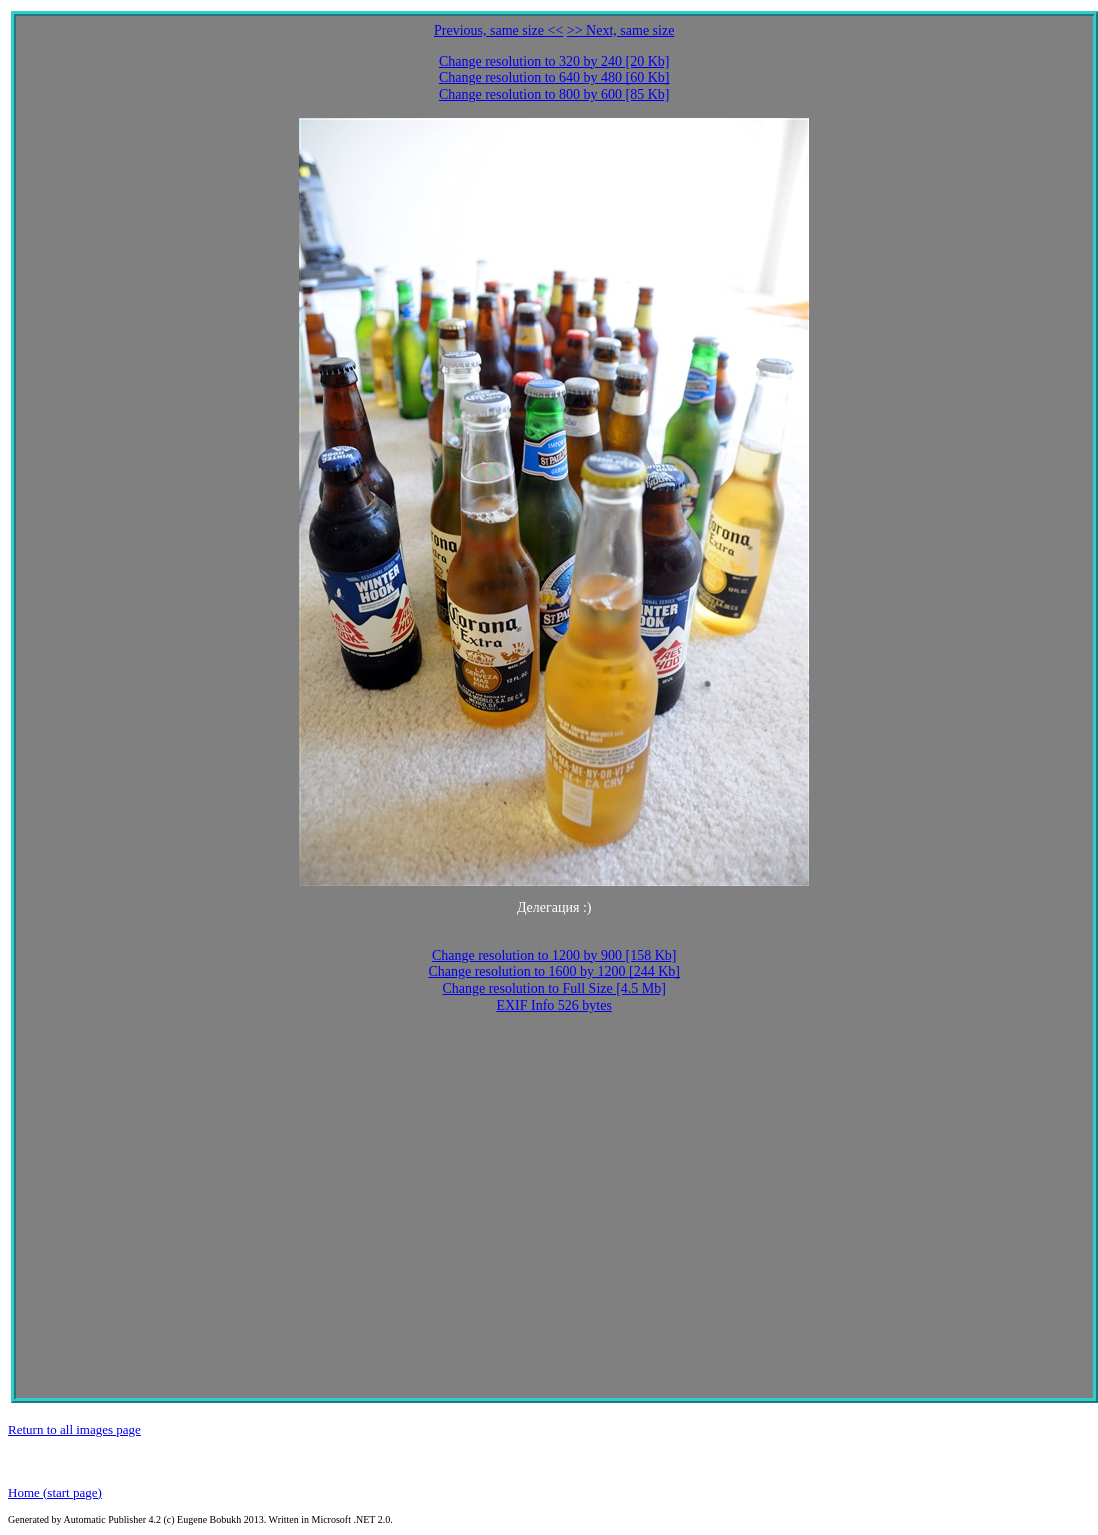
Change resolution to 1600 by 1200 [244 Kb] (554, 971)
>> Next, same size (621, 30)
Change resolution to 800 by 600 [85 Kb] (554, 94)
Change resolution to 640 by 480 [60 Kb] (554, 77)
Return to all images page (74, 1429)
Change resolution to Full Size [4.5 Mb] (554, 988)
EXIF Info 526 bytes (554, 1005)
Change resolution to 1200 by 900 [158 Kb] (554, 955)
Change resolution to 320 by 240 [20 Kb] (554, 61)
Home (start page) (55, 1492)
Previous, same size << (498, 30)
